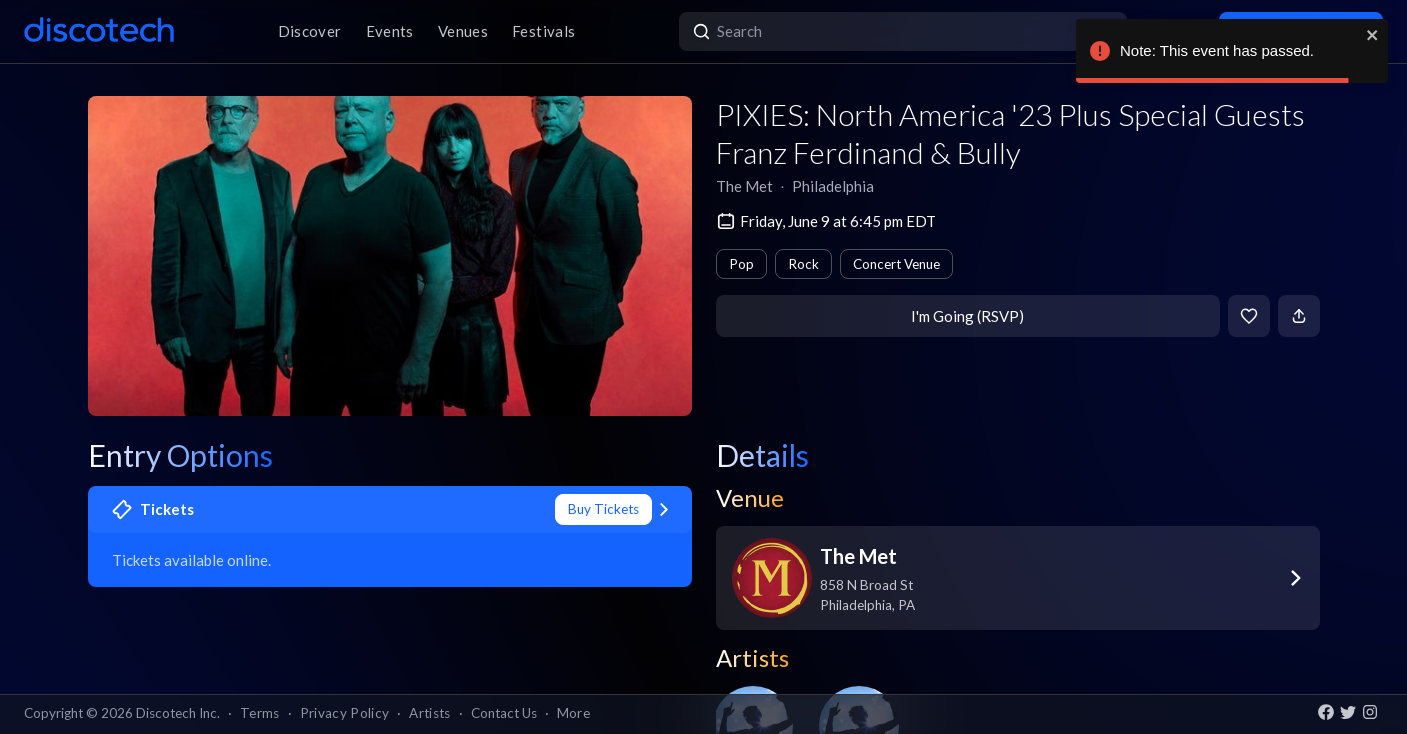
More (573, 713)
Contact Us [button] (504, 713)
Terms (260, 713)
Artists (429, 713)
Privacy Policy (345, 713)
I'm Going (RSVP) (967, 316)
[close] (1373, 35)
